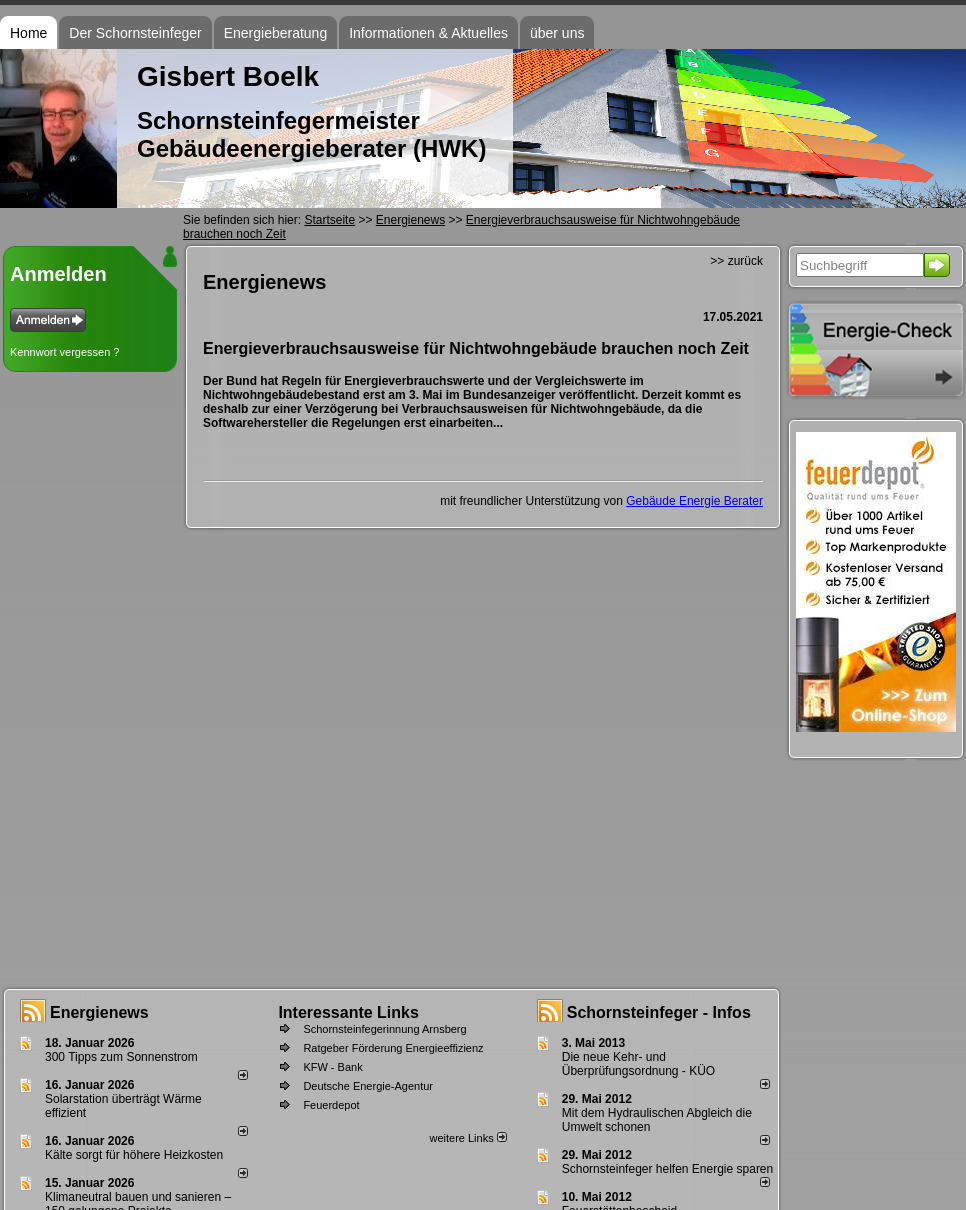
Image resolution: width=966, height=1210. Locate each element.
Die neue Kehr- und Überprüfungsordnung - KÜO (638, 1064)
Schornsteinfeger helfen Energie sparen (667, 1169)
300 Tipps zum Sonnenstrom (121, 1057)
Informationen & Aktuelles (428, 33)
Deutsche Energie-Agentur (368, 1086)
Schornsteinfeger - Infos (659, 1012)
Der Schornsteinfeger (135, 33)
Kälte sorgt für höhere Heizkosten (135, 1155)
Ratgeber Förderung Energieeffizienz (393, 1048)
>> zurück (736, 261)
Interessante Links (348, 1012)
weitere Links (467, 1138)
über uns (557, 33)
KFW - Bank (332, 1067)
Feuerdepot (331, 1105)
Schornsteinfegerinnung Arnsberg (384, 1029)
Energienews (99, 1012)
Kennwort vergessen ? (64, 352)
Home (28, 33)
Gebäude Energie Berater (694, 501)
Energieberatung (276, 33)
